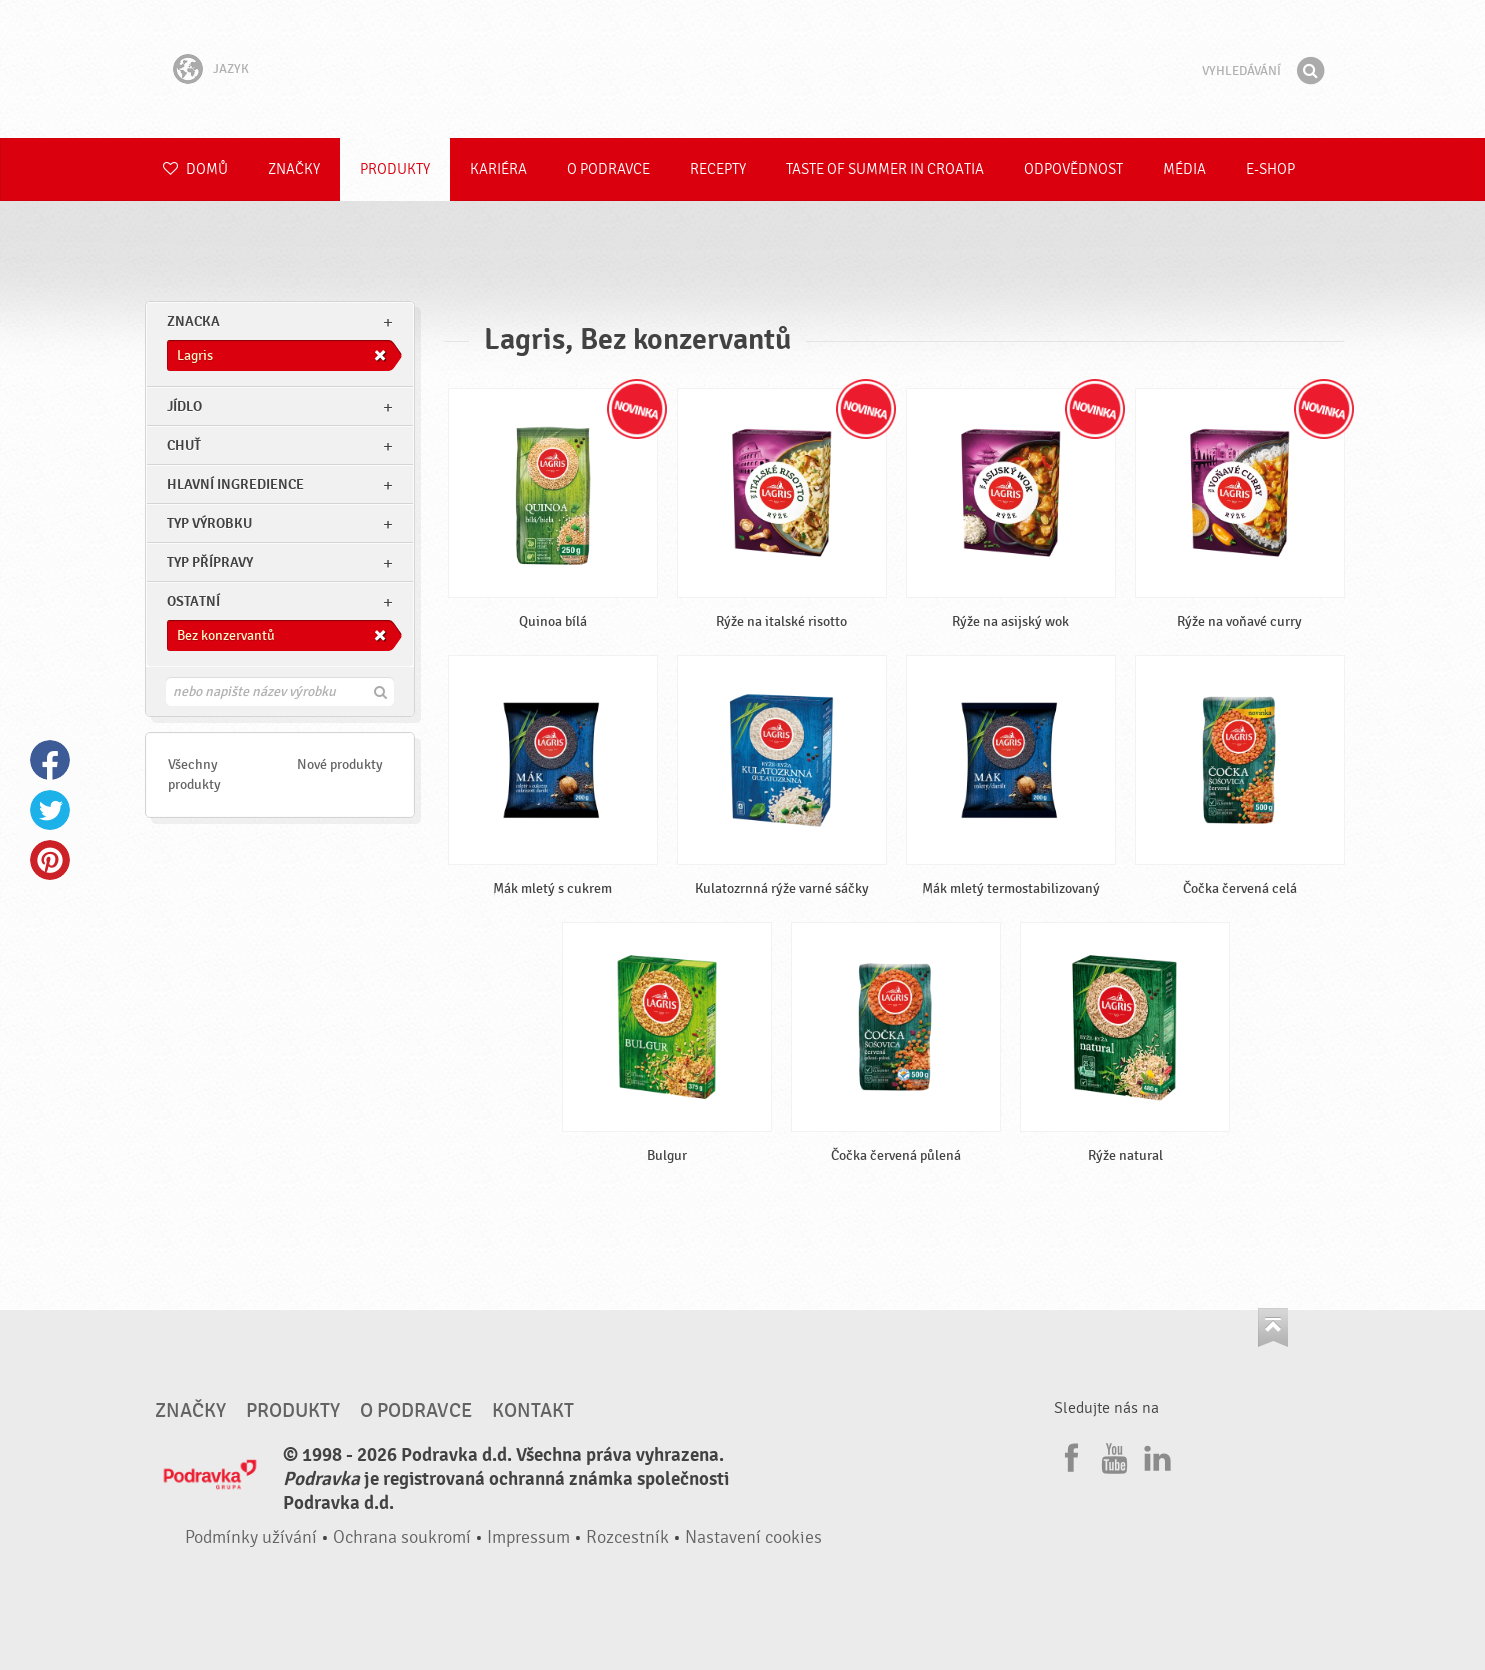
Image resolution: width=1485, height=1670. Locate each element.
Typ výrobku (209, 523)
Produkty (395, 169)
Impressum (528, 1537)
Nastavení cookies (753, 1537)
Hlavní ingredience (235, 484)
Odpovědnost (1073, 169)
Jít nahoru (1273, 1327)
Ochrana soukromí (402, 1537)
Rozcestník (627, 1537)
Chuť (184, 445)
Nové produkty (340, 764)
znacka (193, 321)
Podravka (743, 69)
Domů (195, 169)
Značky (294, 169)
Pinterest (50, 860)
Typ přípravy (210, 562)
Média (1184, 169)
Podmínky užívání (251, 1537)
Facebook (50, 760)
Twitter (50, 810)
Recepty (718, 169)
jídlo (184, 406)
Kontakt (533, 1411)
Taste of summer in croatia (885, 169)
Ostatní (193, 601)
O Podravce (608, 169)
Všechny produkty (194, 774)
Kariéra (498, 169)
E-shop (1270, 169)
